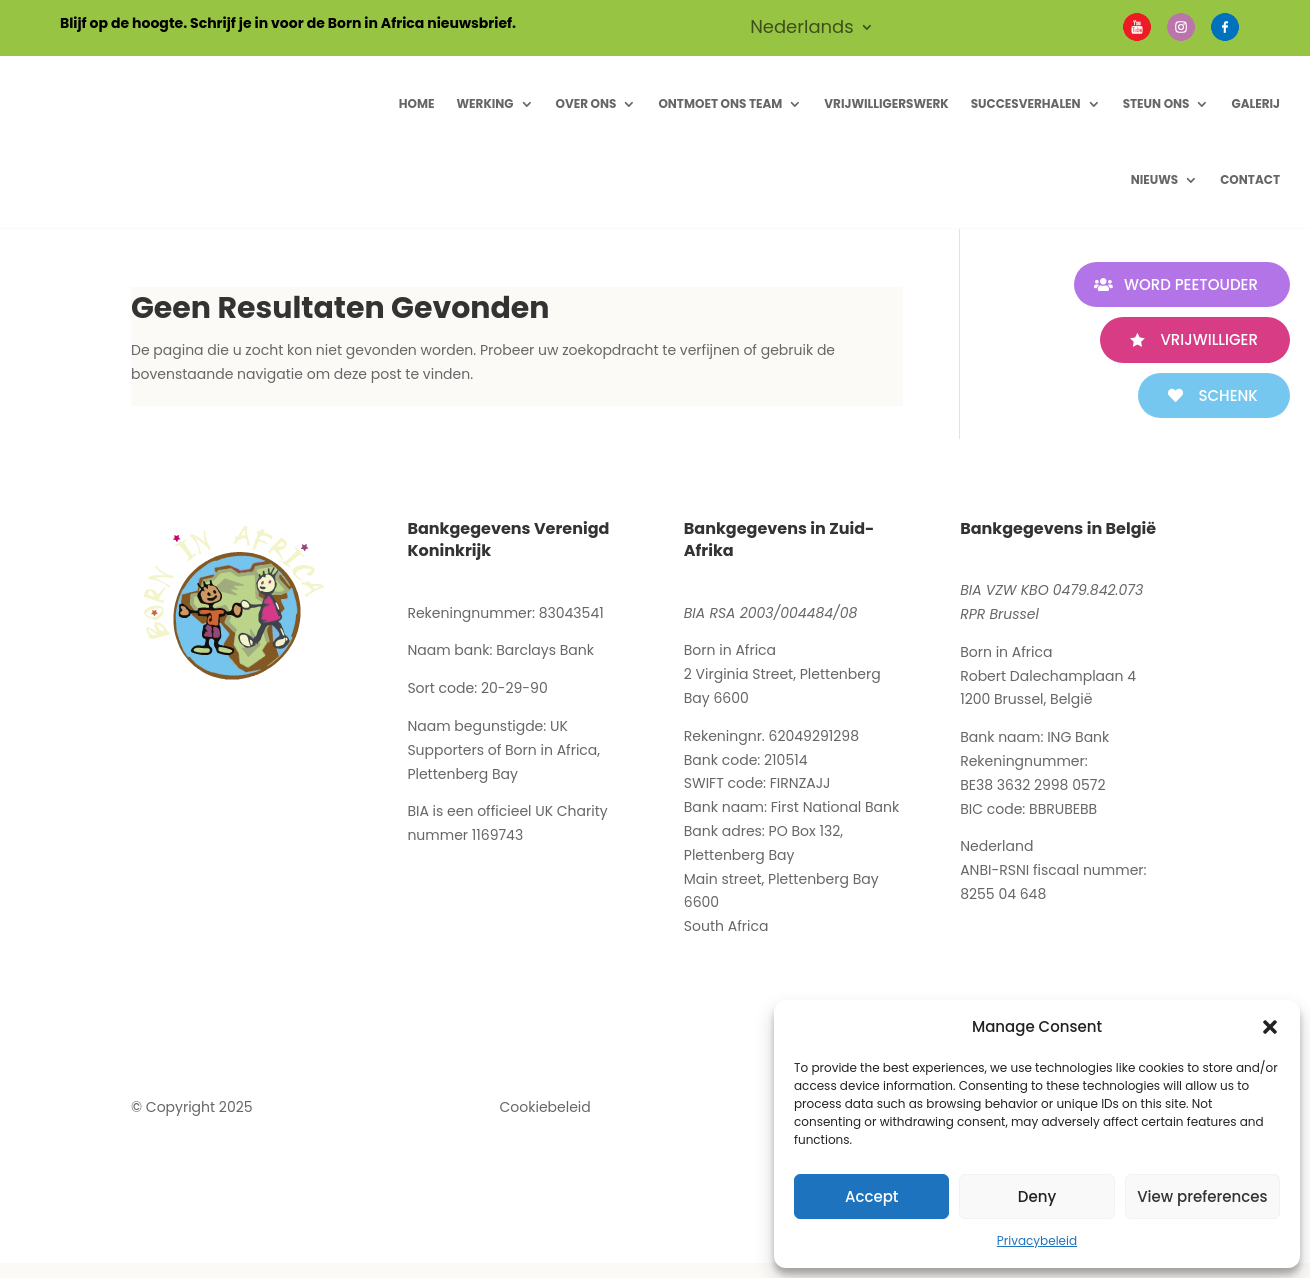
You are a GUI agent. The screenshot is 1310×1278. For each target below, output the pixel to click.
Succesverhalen (1026, 103)
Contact (1250, 179)
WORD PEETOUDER (1183, 284)
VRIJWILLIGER (1201, 339)
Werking (484, 103)
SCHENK (1220, 395)
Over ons (586, 103)
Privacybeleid (1037, 1240)
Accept (871, 1196)
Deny (1037, 1196)
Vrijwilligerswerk (886, 103)
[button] (1270, 1027)
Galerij (1255, 103)
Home (417, 103)
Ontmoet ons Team (720, 103)
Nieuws (1155, 179)
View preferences (1202, 1196)
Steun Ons (1156, 103)
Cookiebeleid (545, 1107)
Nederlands (802, 29)
